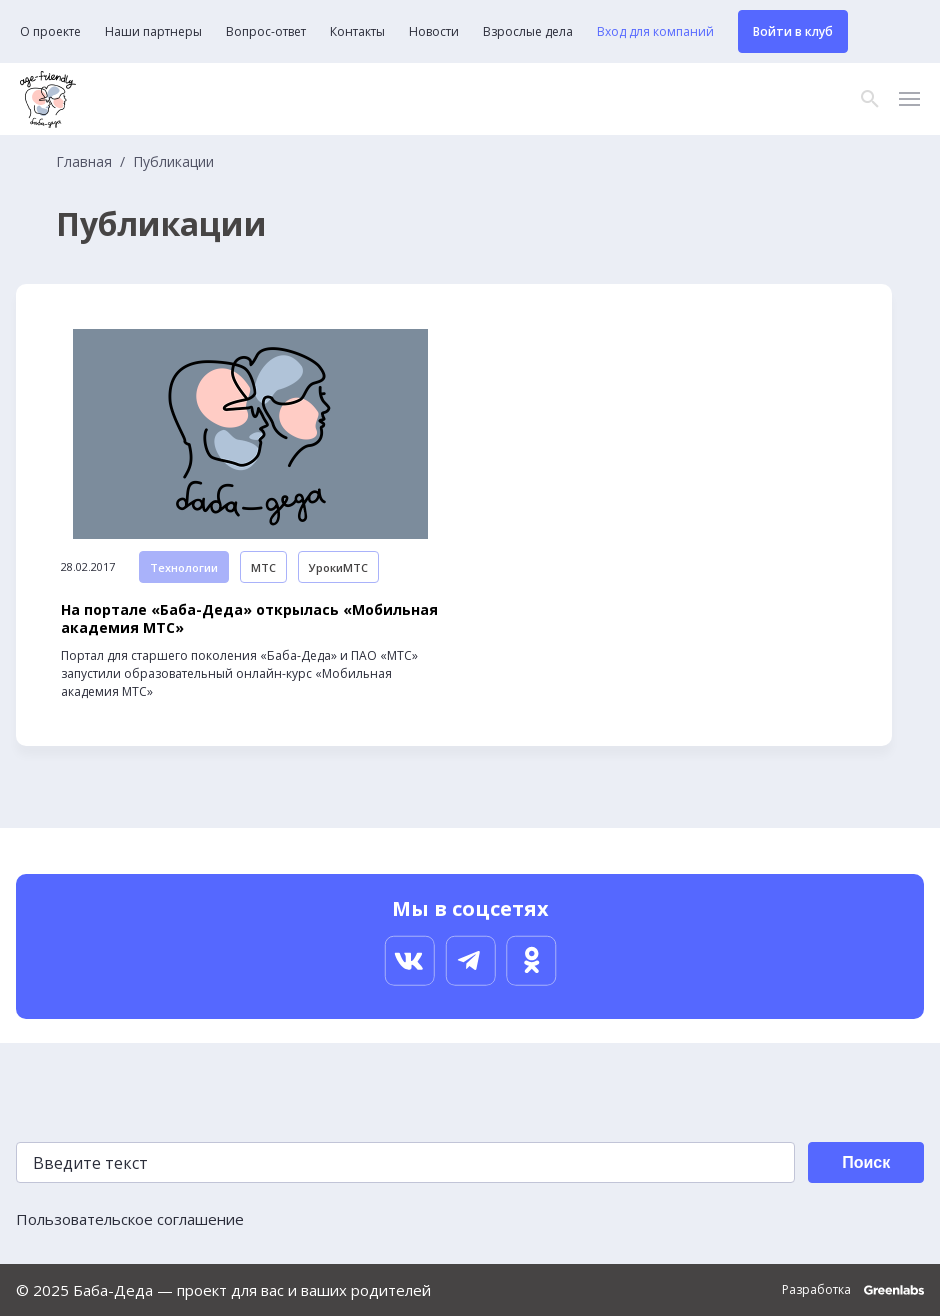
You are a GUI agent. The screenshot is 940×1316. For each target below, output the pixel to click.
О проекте (50, 32)
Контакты (357, 32)
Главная (84, 162)
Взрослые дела (528, 32)
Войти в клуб (793, 31)
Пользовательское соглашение (130, 1219)
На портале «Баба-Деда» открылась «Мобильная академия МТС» (249, 619)
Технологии (184, 567)
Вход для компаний (655, 32)
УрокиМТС (338, 567)
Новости (434, 32)
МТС (263, 567)
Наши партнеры (153, 32)
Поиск (866, 1162)
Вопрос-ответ (266, 32)
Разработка (853, 1290)
